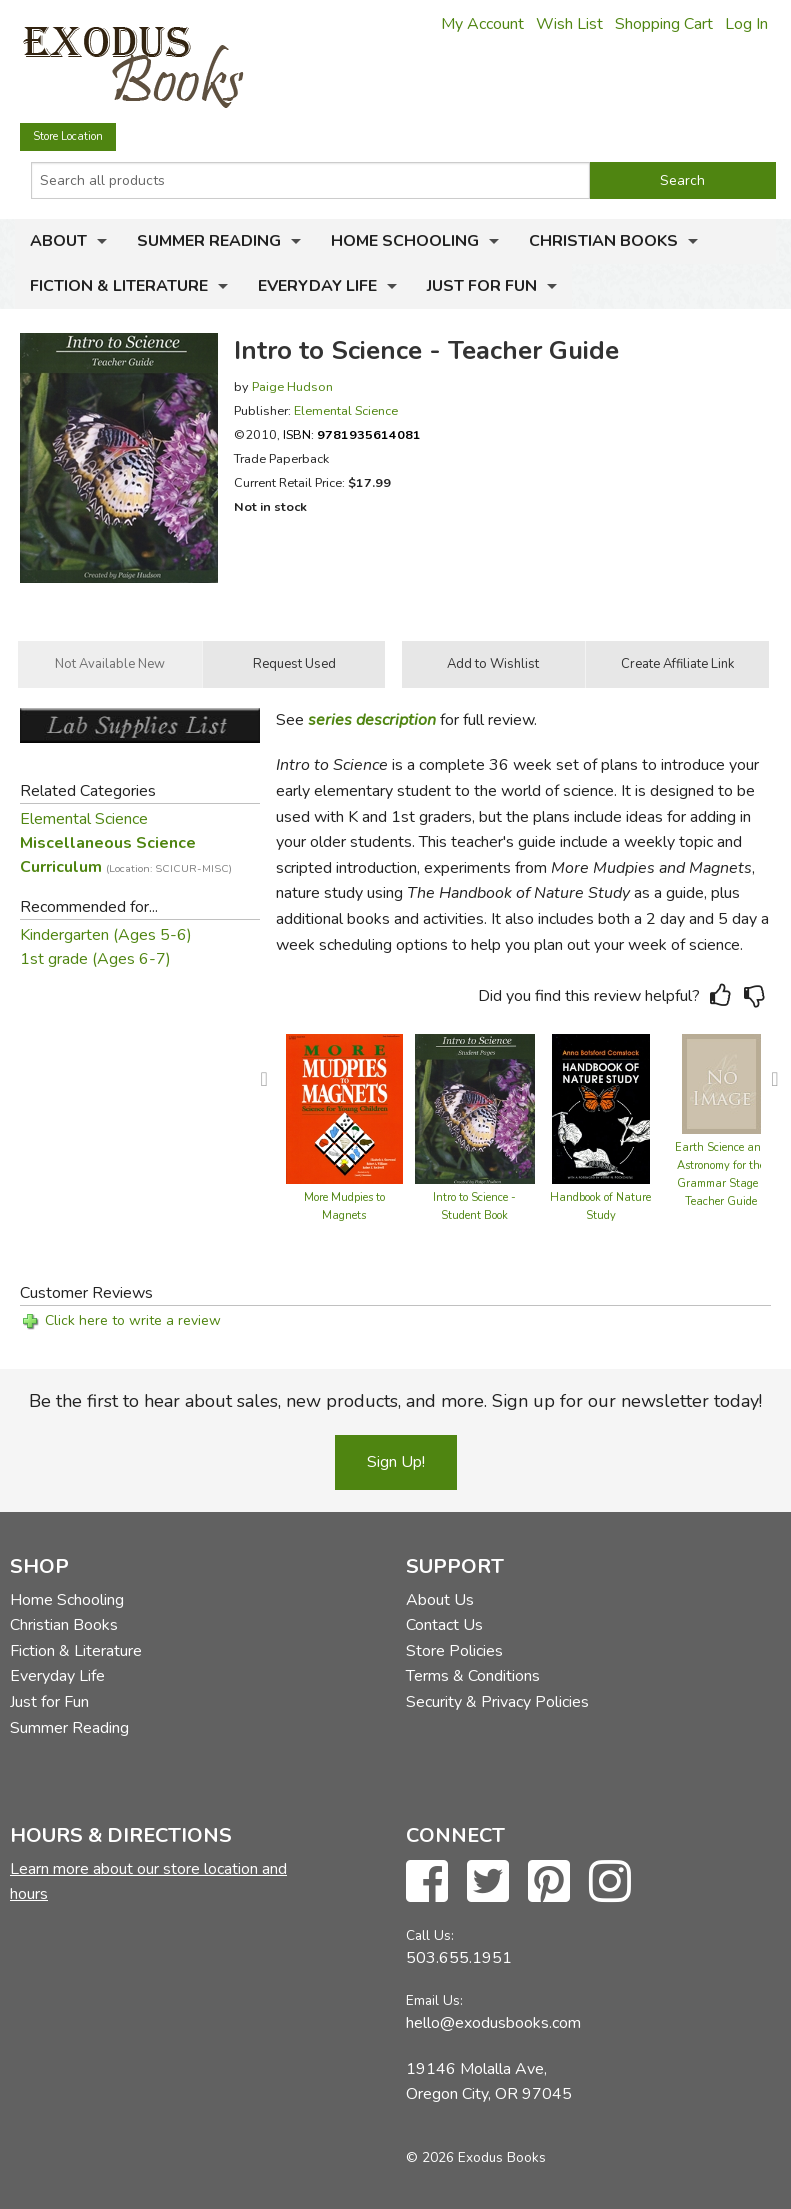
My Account (482, 24)
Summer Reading (209, 241)
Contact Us (444, 1625)
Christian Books (603, 241)
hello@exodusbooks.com (493, 2023)
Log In (746, 24)
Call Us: (430, 1935)
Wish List (569, 24)
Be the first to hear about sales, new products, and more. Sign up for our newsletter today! (395, 1401)
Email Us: (434, 2000)
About (58, 241)
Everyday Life (317, 286)
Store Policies (454, 1651)
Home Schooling (405, 241)
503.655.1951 (459, 1958)
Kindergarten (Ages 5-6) (106, 935)
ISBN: (352, 434)
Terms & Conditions (473, 1676)
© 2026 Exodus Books (476, 2157)
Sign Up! (396, 1462)
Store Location (68, 136)
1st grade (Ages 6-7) (95, 959)
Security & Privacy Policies (497, 1702)
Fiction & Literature (119, 286)
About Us (440, 1600)
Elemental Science (346, 410)
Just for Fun (482, 286)
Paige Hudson (292, 386)
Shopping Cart (664, 24)
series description (372, 720)
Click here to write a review (133, 1320)
